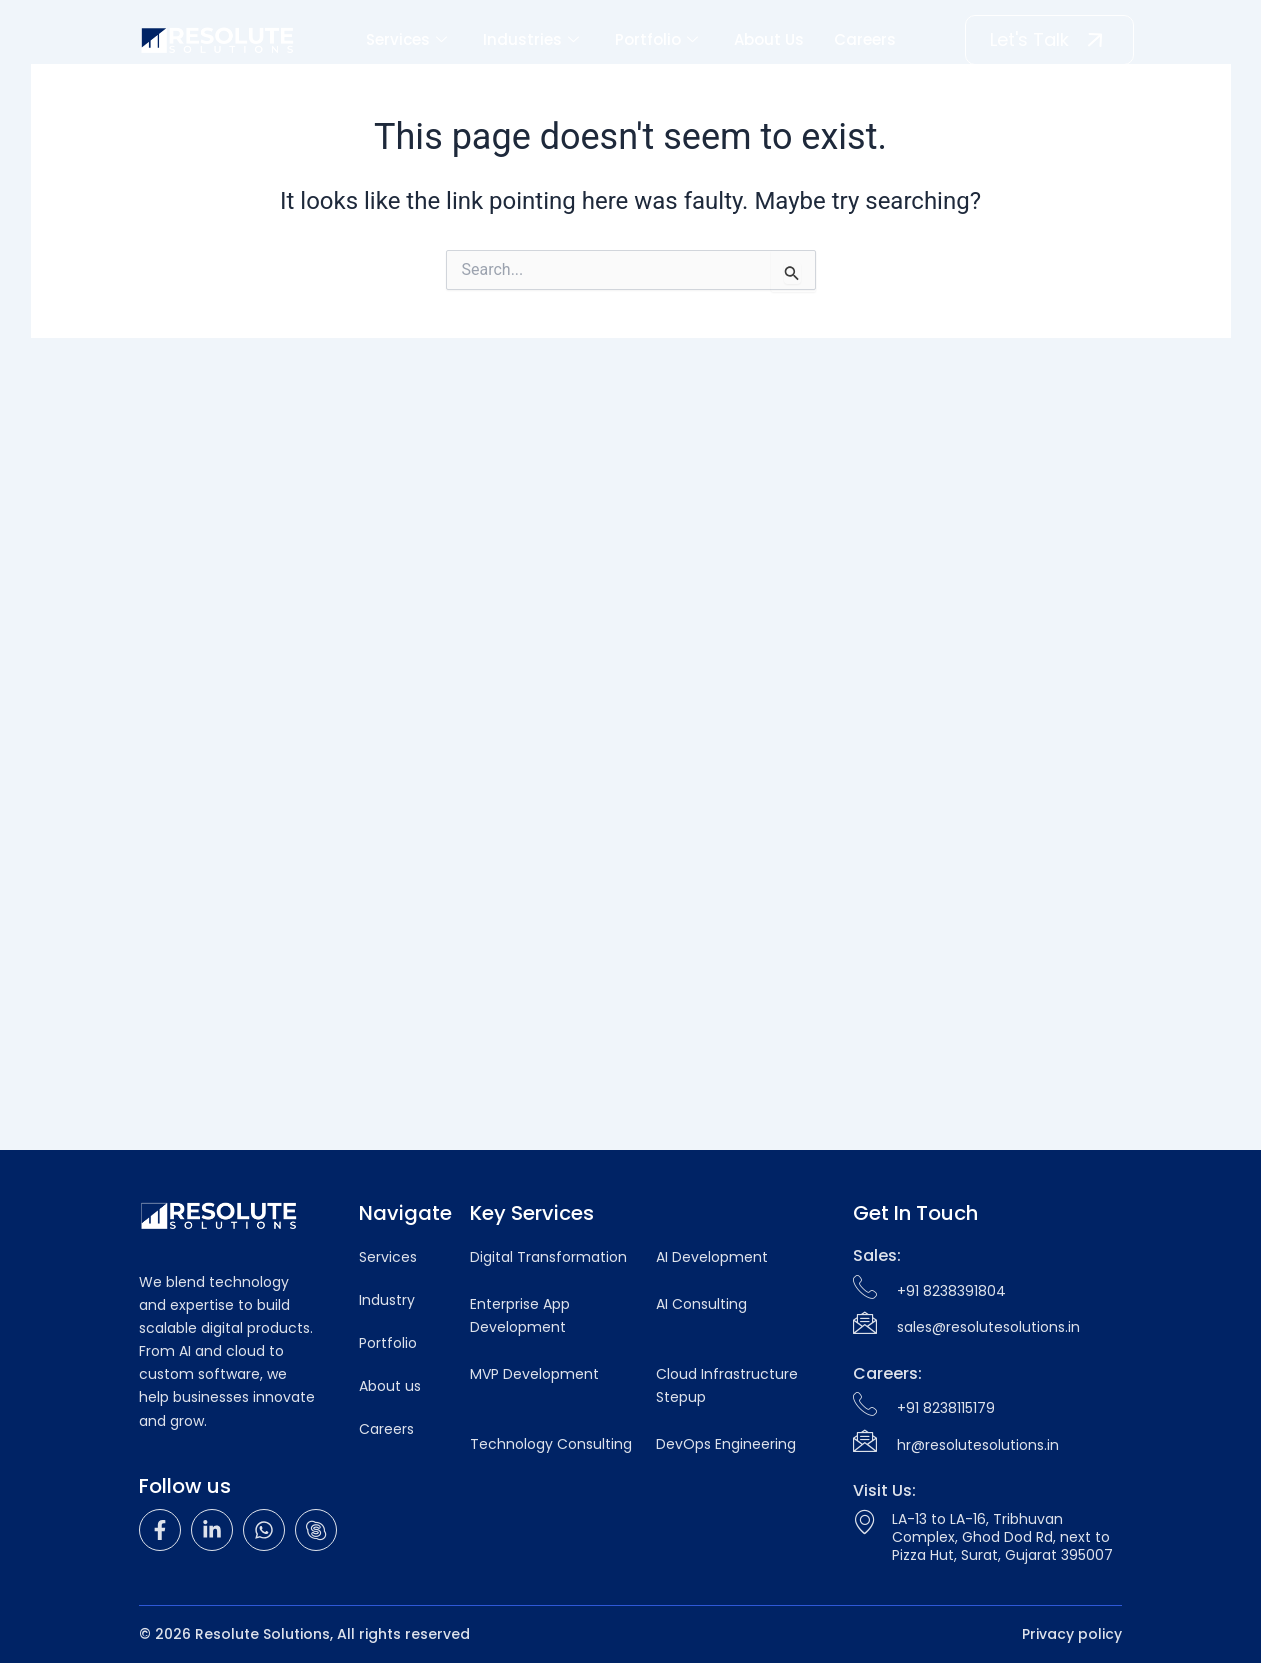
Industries (531, 39)
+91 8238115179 (946, 1408)
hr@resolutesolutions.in (978, 1445)
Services (406, 39)
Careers (865, 39)
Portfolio (656, 39)
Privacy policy (1072, 1634)
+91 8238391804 (951, 1291)
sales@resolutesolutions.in (988, 1327)
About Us (769, 39)
